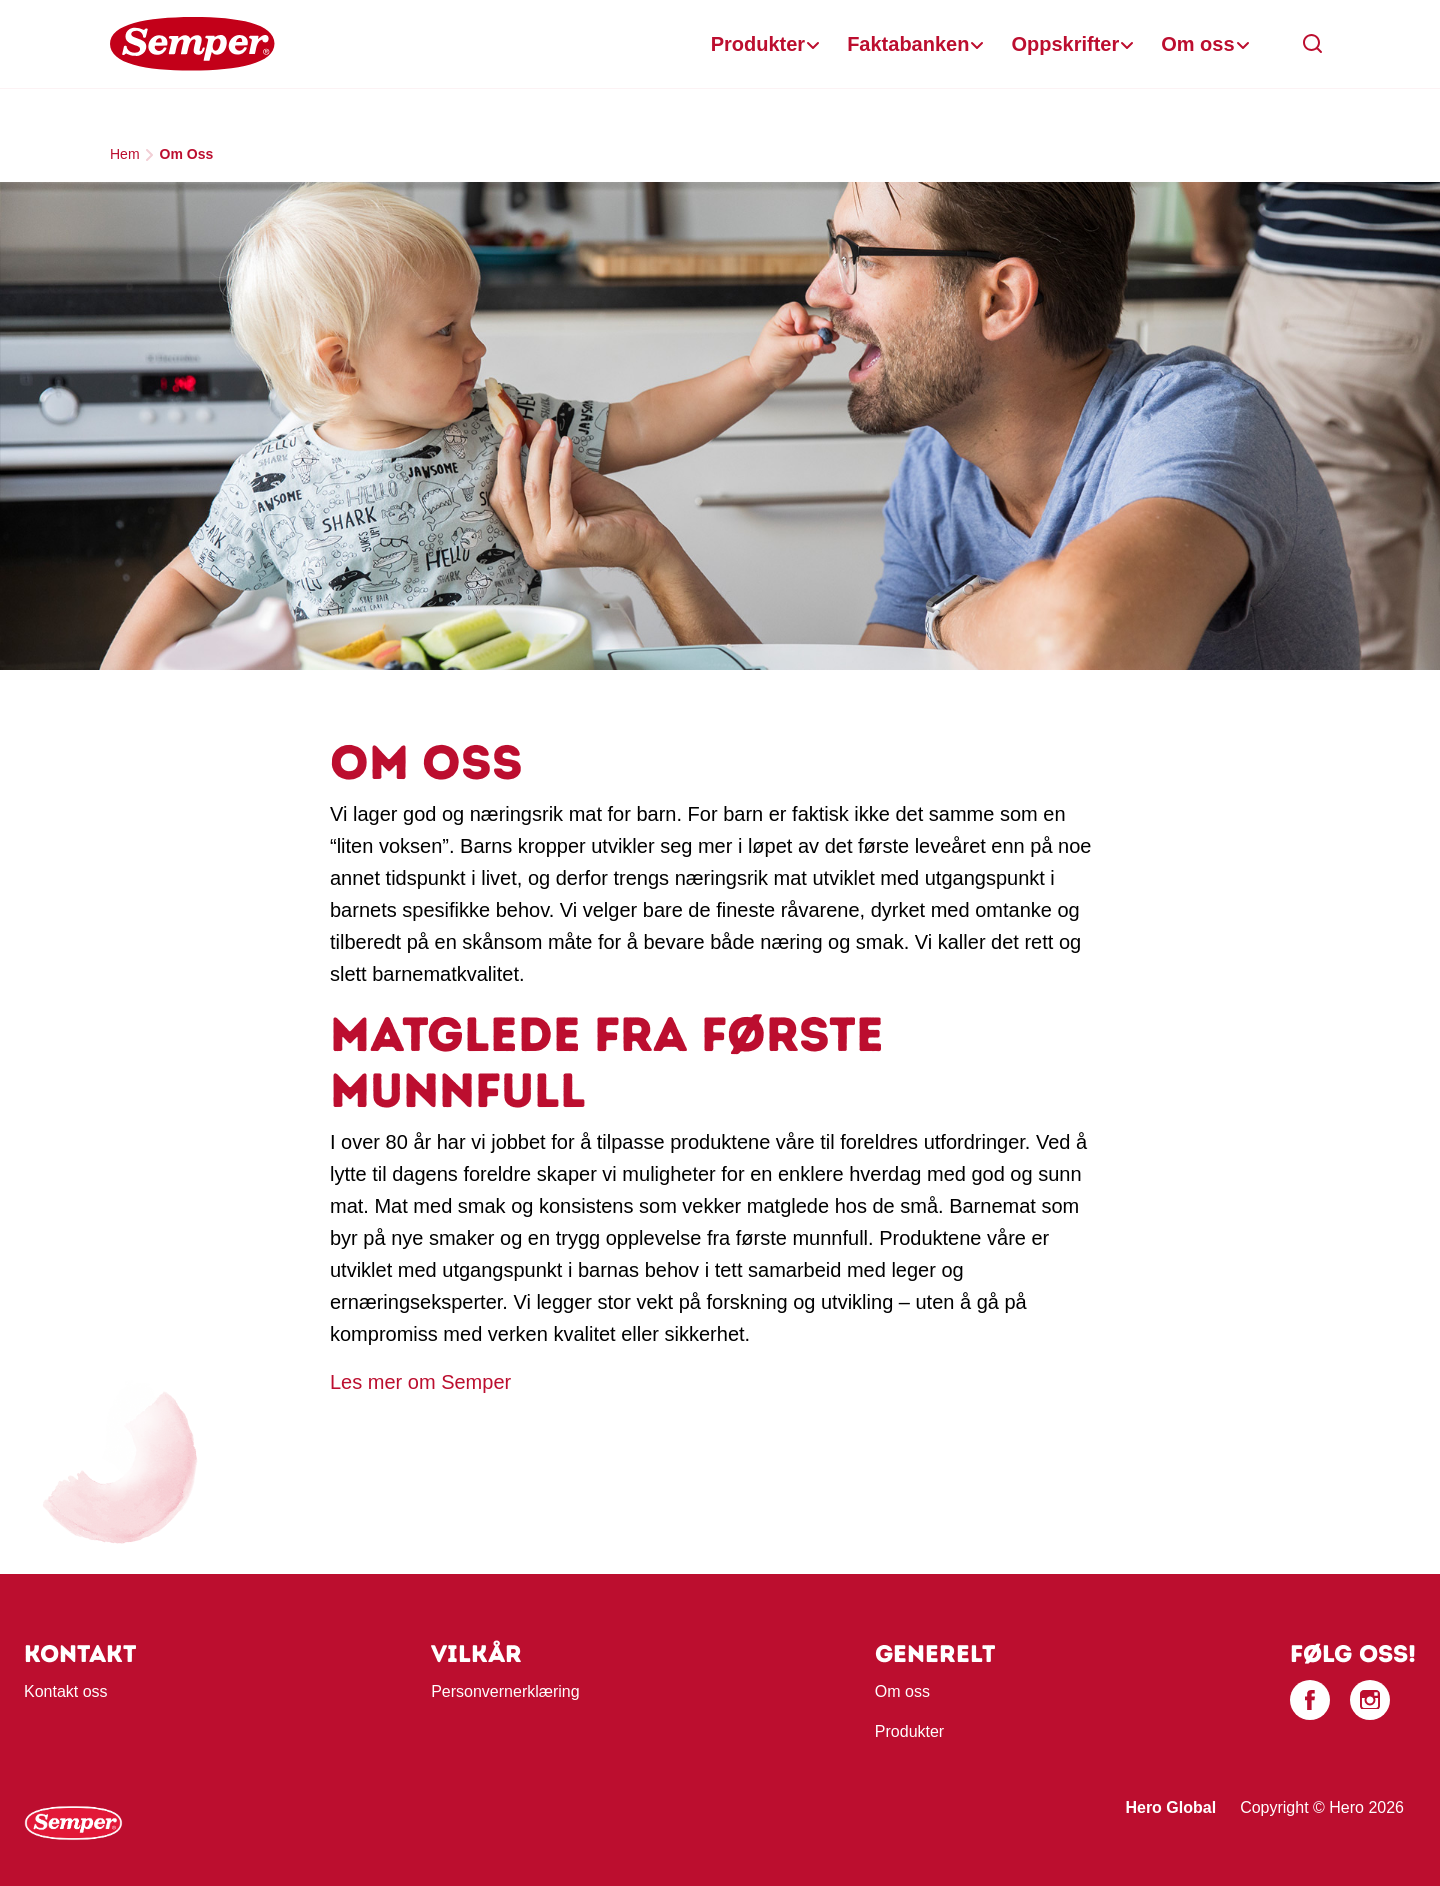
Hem (125, 154)
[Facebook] (1310, 1700)
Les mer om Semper (420, 1382)
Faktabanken (908, 44)
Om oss (1197, 44)
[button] (1313, 44)
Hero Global (1170, 1807)
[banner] (720, 44)
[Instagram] (1370, 1700)
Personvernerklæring (505, 1691)
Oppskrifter (1065, 44)
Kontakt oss (66, 1691)
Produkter (758, 44)
